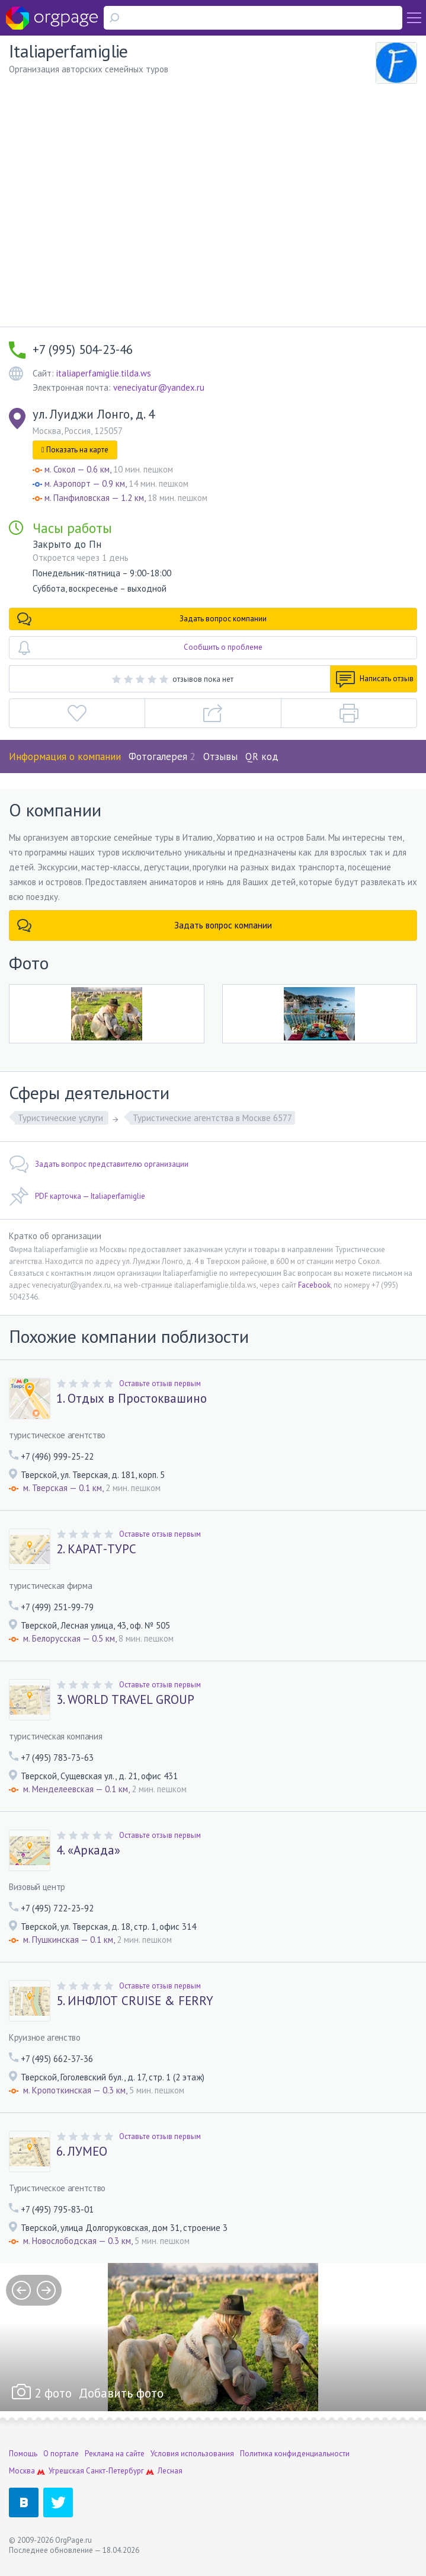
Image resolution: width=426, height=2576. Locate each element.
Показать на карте (74, 450)
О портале (61, 2454)
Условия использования (192, 2454)
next (46, 2290)
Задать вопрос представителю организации (98, 1164)
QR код (261, 756)
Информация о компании (65, 756)
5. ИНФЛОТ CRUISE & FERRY (134, 2000)
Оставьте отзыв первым (160, 1383)
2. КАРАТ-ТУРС (96, 1549)
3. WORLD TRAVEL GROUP (125, 1699)
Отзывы (220, 756)
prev (21, 2290)
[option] (213, 2337)
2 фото (53, 2393)
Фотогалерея (162, 756)
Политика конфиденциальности (295, 2454)
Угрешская (66, 2471)
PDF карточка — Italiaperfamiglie (77, 1196)
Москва (22, 2471)
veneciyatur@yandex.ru (158, 387)
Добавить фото (121, 2393)
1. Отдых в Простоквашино (131, 1398)
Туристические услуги (61, 1117)
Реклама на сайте (115, 2454)
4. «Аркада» (88, 1850)
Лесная (170, 2471)
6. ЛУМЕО (81, 2151)
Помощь (23, 2454)
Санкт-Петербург (115, 2471)
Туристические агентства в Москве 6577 (212, 1117)
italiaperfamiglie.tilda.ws (103, 373)
